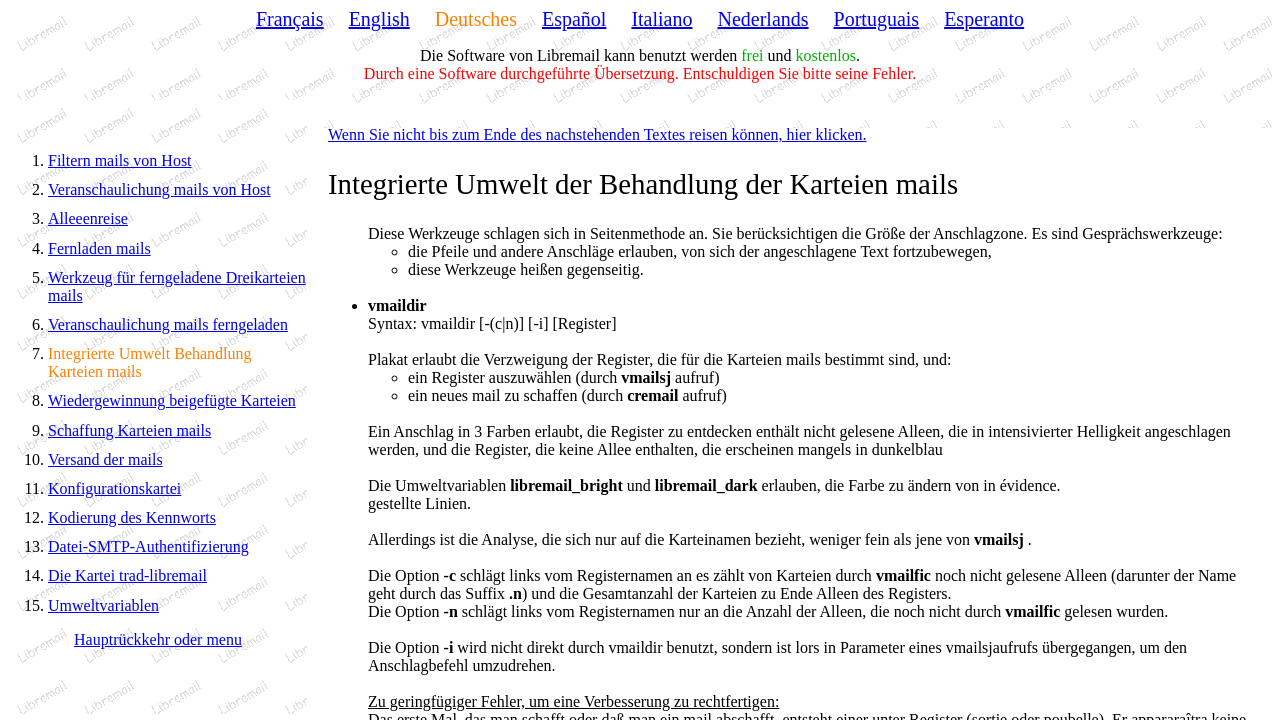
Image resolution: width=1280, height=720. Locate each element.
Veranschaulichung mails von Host (159, 189)
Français (290, 19)
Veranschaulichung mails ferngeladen (168, 324)
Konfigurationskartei (114, 488)
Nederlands (763, 19)
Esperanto (984, 19)
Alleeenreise (88, 218)
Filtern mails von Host (120, 160)
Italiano (661, 19)
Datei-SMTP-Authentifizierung (148, 546)
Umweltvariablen (103, 605)
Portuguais (877, 19)
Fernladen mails (99, 248)
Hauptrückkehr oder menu (158, 639)
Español (574, 19)
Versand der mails (105, 459)
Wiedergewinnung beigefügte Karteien (172, 400)
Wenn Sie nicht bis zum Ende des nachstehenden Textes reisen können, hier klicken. (597, 134)
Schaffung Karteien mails (129, 430)
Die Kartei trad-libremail (127, 575)
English (379, 19)
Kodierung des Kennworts (132, 517)
